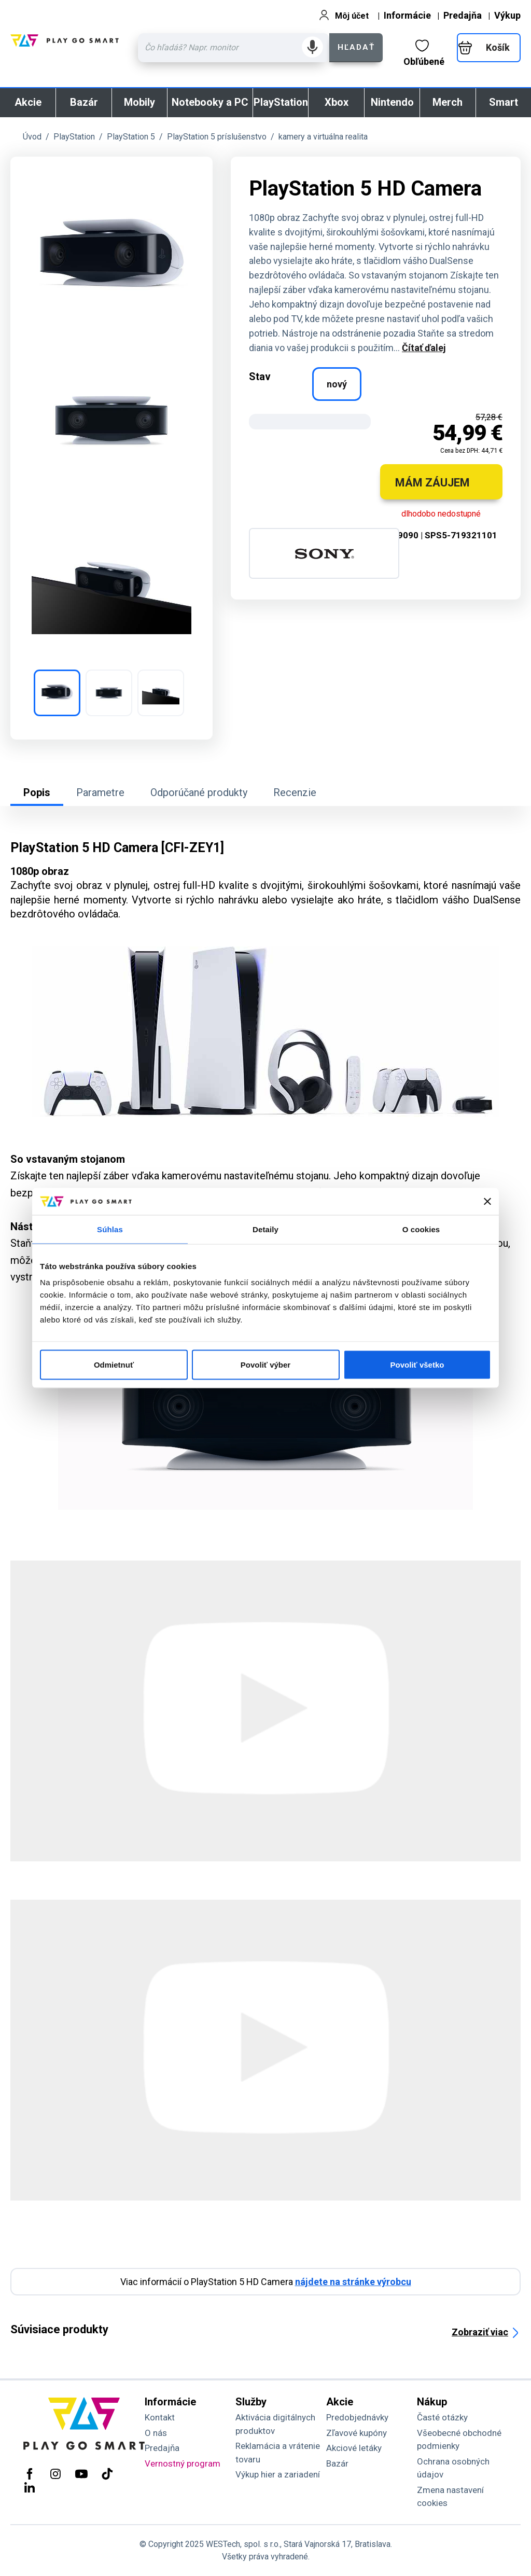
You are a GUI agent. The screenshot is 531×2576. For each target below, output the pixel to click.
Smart (503, 102)
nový (337, 384)
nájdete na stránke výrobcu (353, 2281)
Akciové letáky (354, 2448)
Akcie (28, 102)
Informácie (407, 15)
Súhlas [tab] (110, 1228)
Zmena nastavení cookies (450, 2497)
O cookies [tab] (421, 1228)
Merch (447, 102)
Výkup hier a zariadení (277, 2474)
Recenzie (294, 792)
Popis (36, 792)
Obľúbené (423, 53)
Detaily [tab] (265, 1228)
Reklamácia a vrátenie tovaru (277, 2452)
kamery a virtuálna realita (323, 137)
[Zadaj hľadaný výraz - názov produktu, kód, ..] (233, 47)
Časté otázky (442, 2417)
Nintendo (392, 102)
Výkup (507, 15)
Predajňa (462, 15)
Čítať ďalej (424, 347)
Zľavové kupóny (356, 2433)
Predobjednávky (357, 2417)
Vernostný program (182, 2463)
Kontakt (160, 2417)
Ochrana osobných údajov (453, 2468)
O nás (156, 2433)
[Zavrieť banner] (487, 1201)
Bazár (84, 102)
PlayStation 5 (131, 137)
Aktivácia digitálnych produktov (275, 2424)
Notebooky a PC (210, 102)
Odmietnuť (114, 1364)
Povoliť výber (265, 1364)
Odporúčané (198, 792)
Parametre (100, 792)
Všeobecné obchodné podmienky (459, 2440)
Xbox (336, 102)
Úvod (32, 137)
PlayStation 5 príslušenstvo (217, 137)
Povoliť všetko (417, 1364)
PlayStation (281, 102)
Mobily (139, 102)
